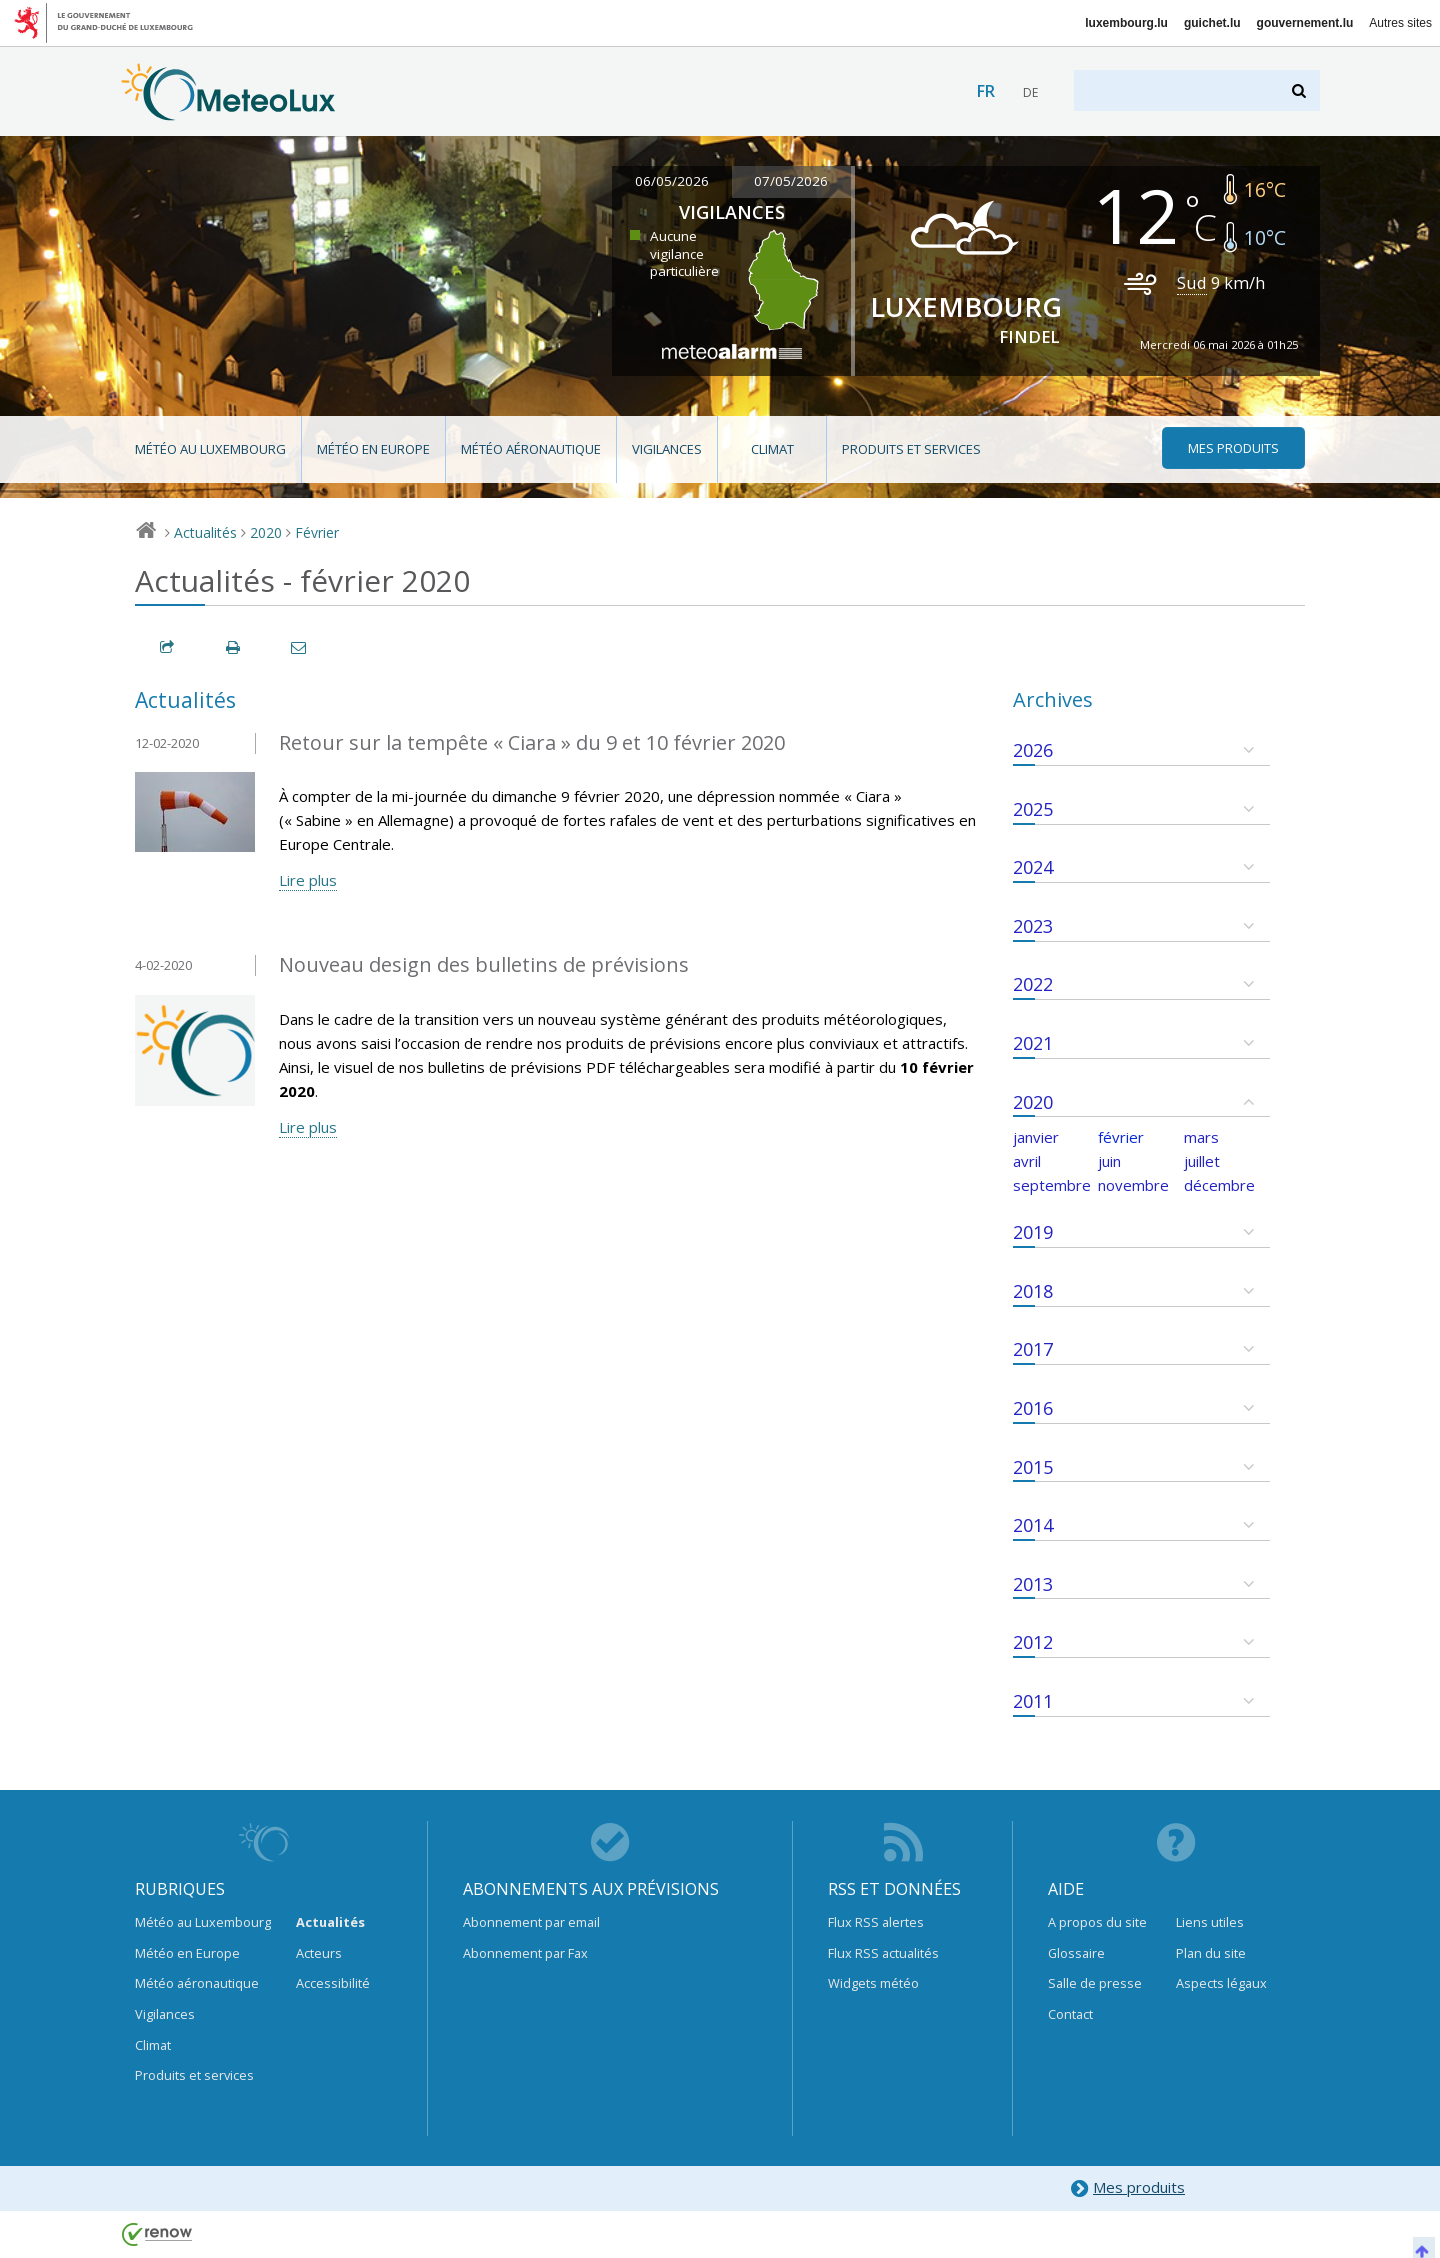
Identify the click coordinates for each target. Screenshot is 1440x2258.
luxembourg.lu (1126, 23)
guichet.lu (1212, 23)
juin (1109, 1161)
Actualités (205, 532)
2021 (1033, 1043)
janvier (1036, 1137)
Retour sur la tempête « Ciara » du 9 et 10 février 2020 (532, 742)
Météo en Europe (373, 449)
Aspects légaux (1221, 1983)
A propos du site (1097, 1922)
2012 (1033, 1642)
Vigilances (667, 449)
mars (1201, 1137)
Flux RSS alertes (876, 1922)
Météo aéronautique (531, 449)
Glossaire (1076, 1953)
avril (1027, 1161)
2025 (1033, 809)
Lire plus (308, 880)
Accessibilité (333, 1983)
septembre (1052, 1185)
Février (317, 532)
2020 (266, 532)
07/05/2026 (791, 181)
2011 (1033, 1701)
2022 (1033, 984)
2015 (1033, 1467)
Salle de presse (1095, 1983)
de (1030, 92)
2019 (1033, 1232)
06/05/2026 (672, 181)
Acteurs (319, 1953)
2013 (1033, 1584)
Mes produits (1127, 2188)
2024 (1033, 867)
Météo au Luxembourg (210, 449)
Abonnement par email (531, 1922)
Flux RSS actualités (883, 1953)
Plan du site (1211, 1953)
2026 (1033, 750)
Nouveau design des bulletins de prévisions (484, 964)
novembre (1133, 1185)
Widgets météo (873, 1983)
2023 (1033, 926)
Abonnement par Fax (525, 1953)
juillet (1202, 1161)
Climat (772, 449)
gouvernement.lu (1305, 23)
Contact (1070, 2014)
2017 (1033, 1349)
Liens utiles (1210, 1922)
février (1121, 1137)
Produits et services (911, 449)
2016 (1033, 1408)
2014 (1033, 1525)
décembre (1219, 1185)
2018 (1033, 1291)
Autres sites (1400, 23)
